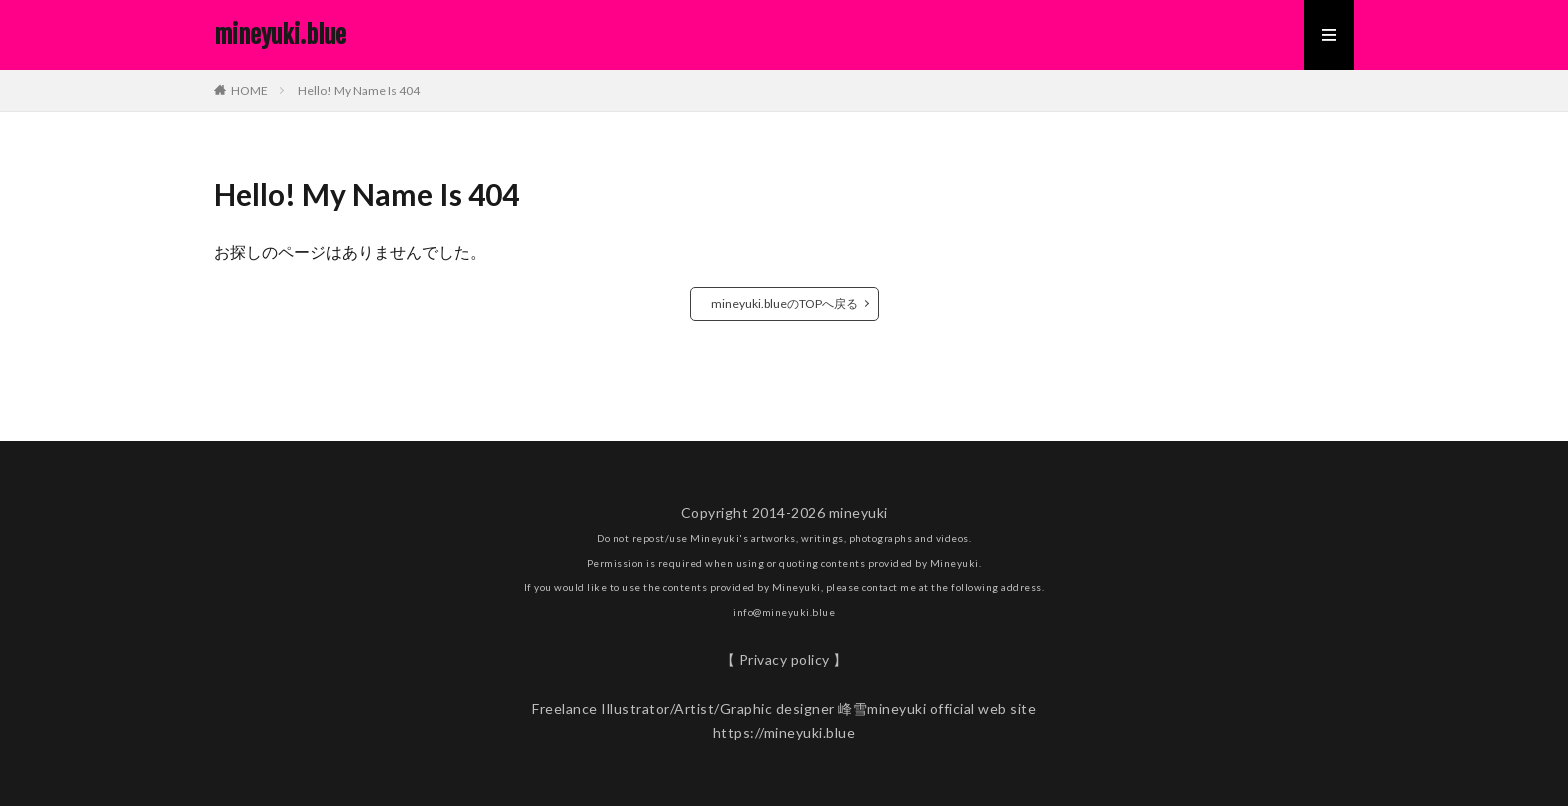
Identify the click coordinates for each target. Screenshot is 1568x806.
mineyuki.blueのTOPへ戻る (784, 303)
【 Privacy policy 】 (784, 659)
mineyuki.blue (280, 35)
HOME (249, 90)
